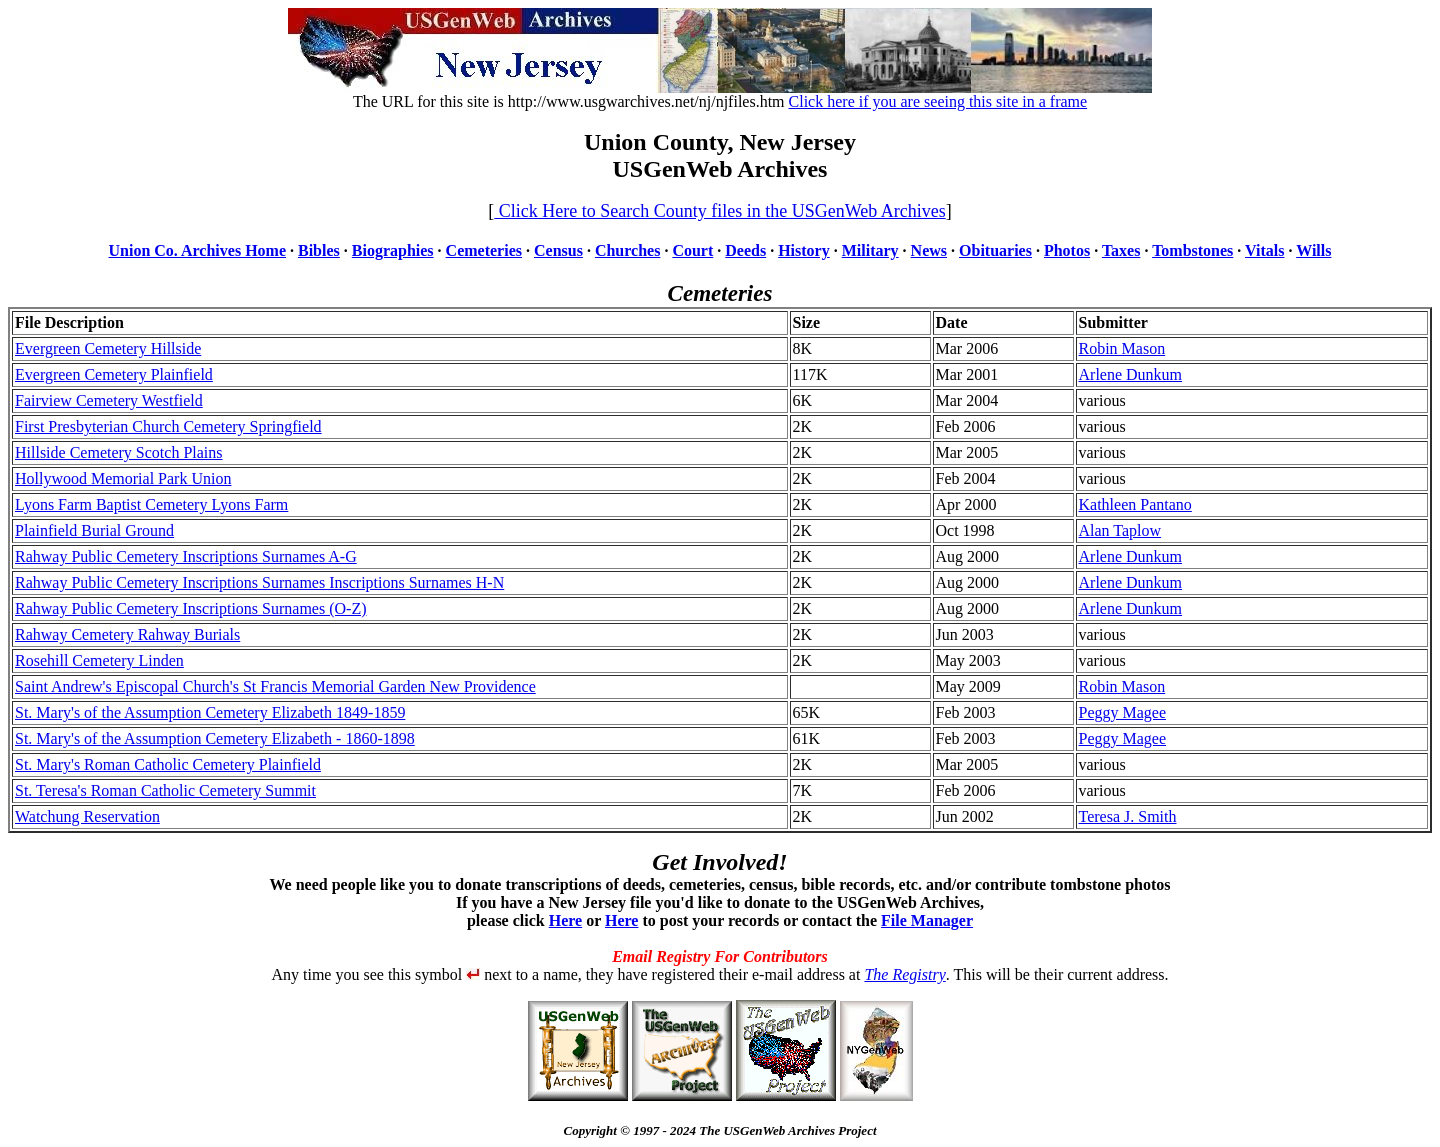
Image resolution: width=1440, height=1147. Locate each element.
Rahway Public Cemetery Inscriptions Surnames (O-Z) (190, 608)
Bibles (319, 250)
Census (558, 250)
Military (870, 250)
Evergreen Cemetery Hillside (108, 348)
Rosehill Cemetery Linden (99, 660)
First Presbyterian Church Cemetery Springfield (168, 426)
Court (692, 250)
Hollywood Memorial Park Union (123, 478)
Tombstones (1192, 250)
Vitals (1264, 250)
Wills (1313, 250)
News (929, 250)
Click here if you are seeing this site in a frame (938, 101)
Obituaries (995, 250)
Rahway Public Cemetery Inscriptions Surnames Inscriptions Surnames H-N (259, 582)
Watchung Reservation (87, 816)
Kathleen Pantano (1135, 504)
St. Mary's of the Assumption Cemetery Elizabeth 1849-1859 (210, 712)
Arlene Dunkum (1131, 374)
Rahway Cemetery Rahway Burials (127, 634)
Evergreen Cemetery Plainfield (114, 374)
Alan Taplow (1120, 530)
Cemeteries (484, 250)
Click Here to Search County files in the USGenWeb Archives (719, 211)
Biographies (393, 250)
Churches (628, 250)
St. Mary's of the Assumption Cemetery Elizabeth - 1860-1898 (215, 738)
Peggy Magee (1123, 712)
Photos (1067, 250)
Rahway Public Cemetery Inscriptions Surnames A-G (186, 556)
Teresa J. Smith (1128, 816)
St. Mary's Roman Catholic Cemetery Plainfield (168, 764)
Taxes (1121, 250)
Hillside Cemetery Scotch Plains (119, 452)
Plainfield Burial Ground (94, 530)
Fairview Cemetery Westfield (109, 400)
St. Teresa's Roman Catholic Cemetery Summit (165, 790)
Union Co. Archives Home (197, 250)
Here (565, 920)
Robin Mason (1122, 348)
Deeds (745, 250)
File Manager (927, 920)
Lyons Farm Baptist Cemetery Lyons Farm (151, 504)
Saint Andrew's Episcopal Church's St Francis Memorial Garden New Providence (275, 686)
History (804, 250)
